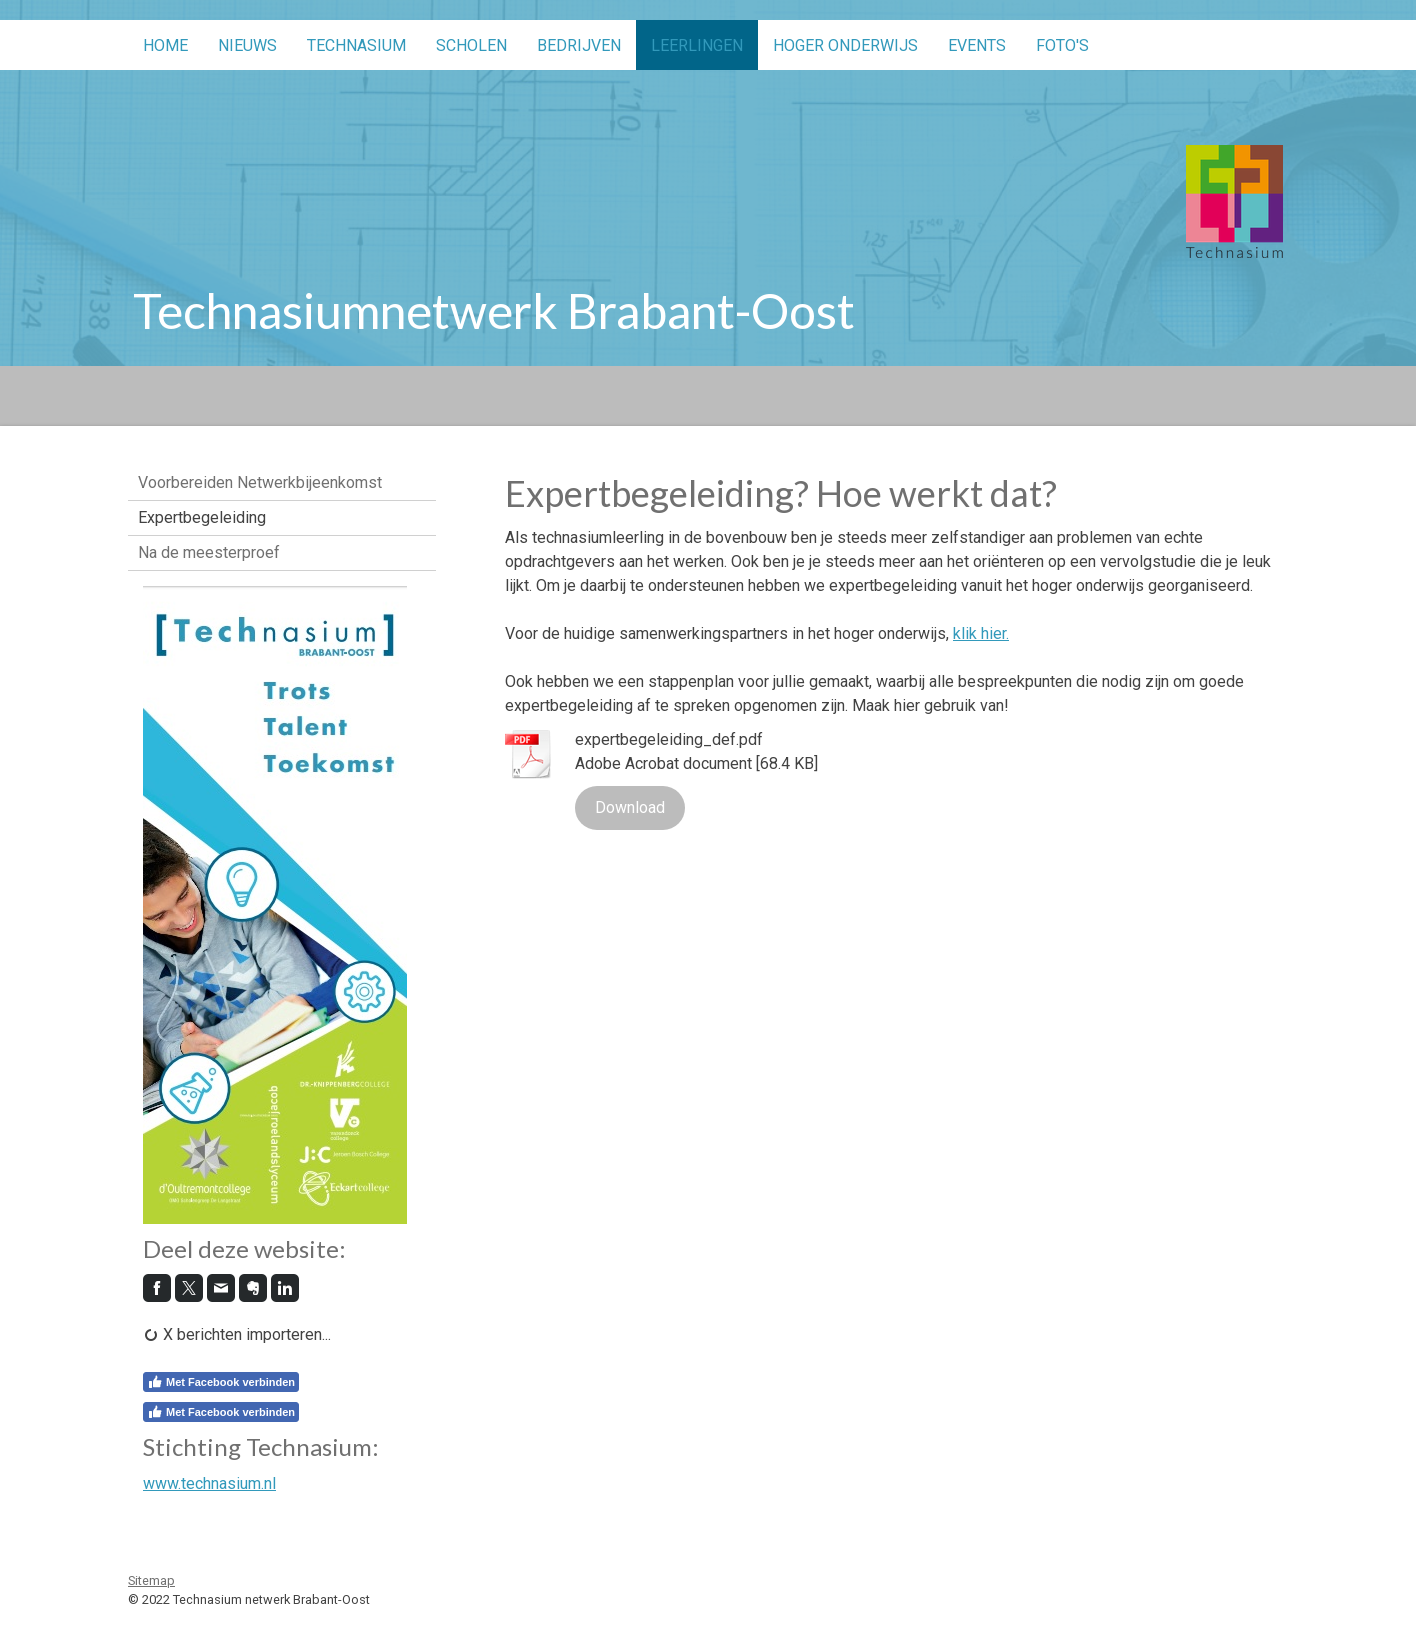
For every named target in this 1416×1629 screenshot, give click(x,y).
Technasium (356, 45)
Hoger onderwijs (845, 45)
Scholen (471, 45)
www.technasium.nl (209, 1483)
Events (977, 45)
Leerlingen (697, 45)
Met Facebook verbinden (221, 1382)
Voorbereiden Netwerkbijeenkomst (260, 482)
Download (630, 807)
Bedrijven (579, 45)
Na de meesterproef (209, 552)
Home (165, 45)
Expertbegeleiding (202, 517)
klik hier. (981, 633)
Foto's (1062, 45)
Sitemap (151, 1580)
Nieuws (247, 45)
